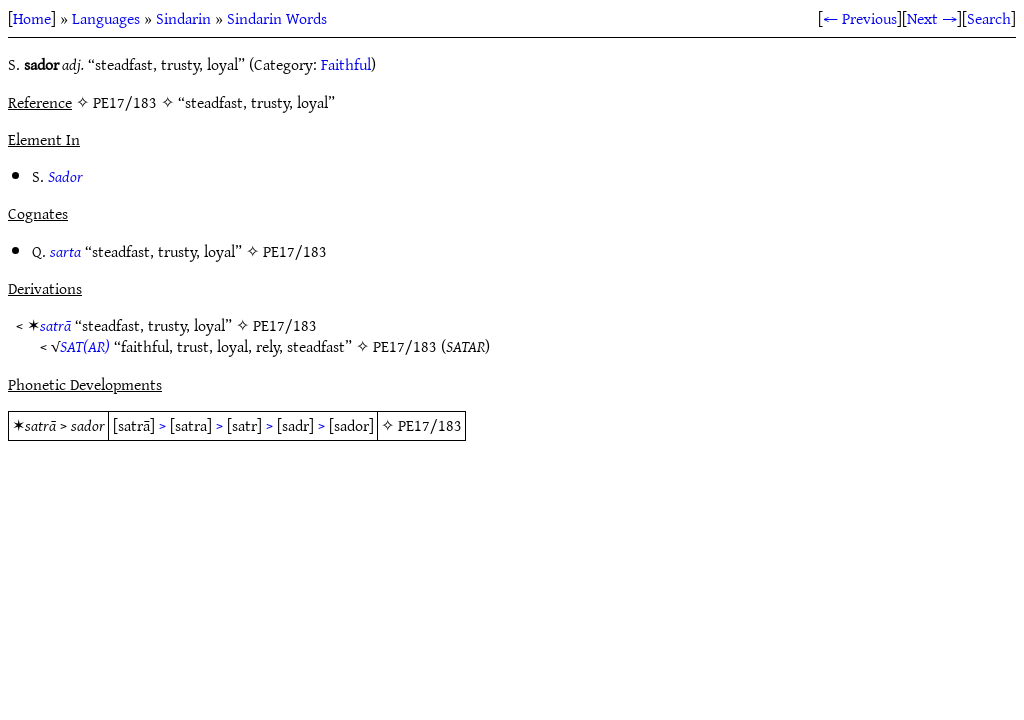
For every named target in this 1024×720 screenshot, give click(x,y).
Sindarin (183, 18)
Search (989, 18)
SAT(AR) (85, 346)
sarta (65, 251)
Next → (932, 18)
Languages (106, 18)
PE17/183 (295, 251)
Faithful (346, 64)
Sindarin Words (277, 18)
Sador (65, 176)
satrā (55, 325)
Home (32, 18)
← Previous (860, 18)
